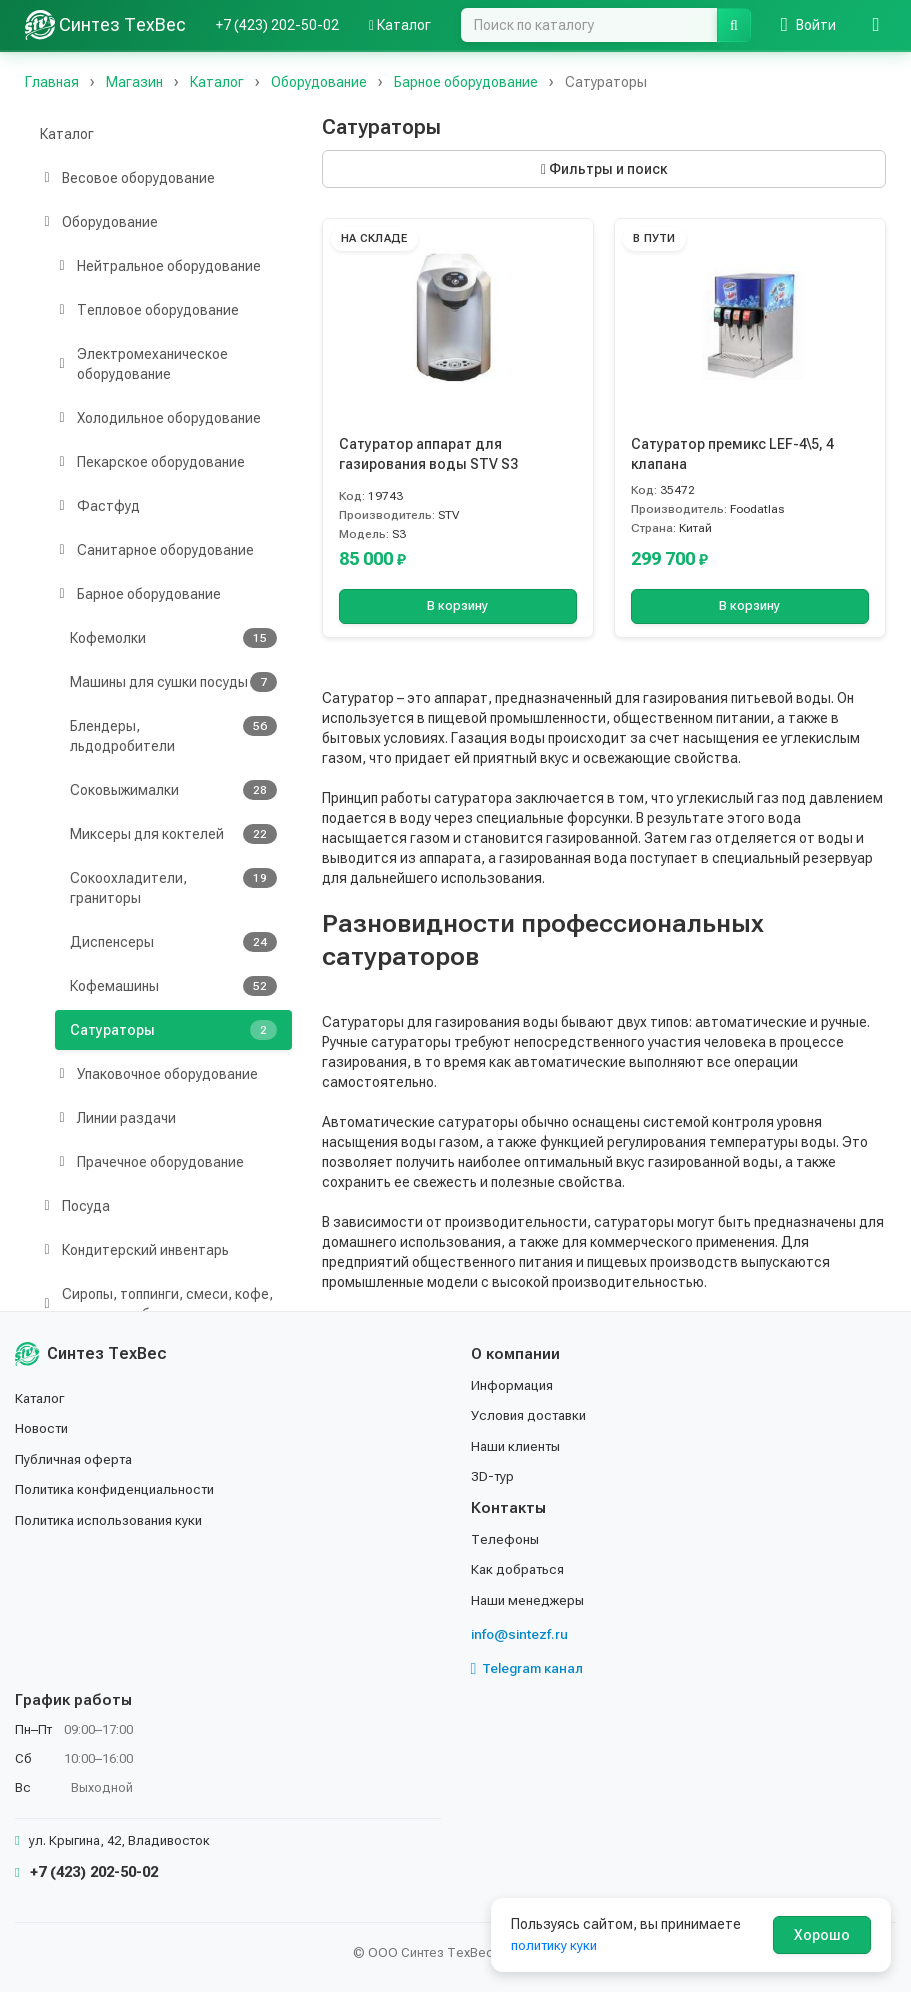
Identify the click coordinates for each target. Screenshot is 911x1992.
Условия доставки (532, 1416)
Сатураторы (173, 1030)
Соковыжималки (173, 790)
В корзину (457, 606)
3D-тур (493, 1476)
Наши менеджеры (529, 1600)
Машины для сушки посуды (173, 682)
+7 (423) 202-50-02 (277, 25)
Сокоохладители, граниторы (173, 887)
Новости (43, 1429)
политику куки (556, 1945)
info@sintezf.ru (521, 1634)
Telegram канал (530, 1668)
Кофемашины (173, 986)
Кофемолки (173, 638)
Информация (514, 1385)
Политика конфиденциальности (120, 1489)
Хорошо (822, 1935)
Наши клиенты (518, 1446)
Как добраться (520, 1569)
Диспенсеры (173, 942)
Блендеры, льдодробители (173, 735)
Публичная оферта (76, 1459)
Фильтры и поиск (604, 169)
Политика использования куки (114, 1520)
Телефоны (506, 1539)
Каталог (400, 25)
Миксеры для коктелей (173, 834)
